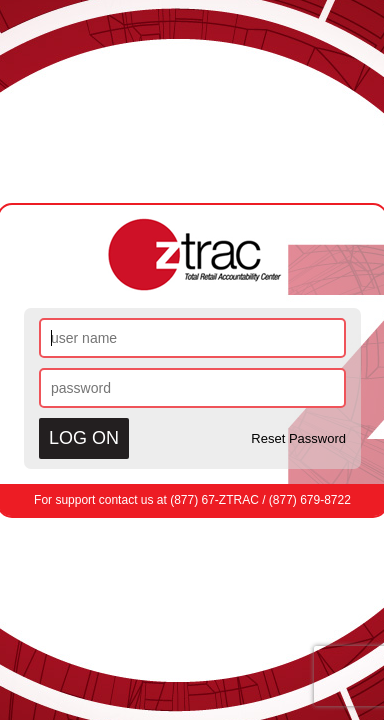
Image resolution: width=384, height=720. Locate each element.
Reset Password (298, 438)
